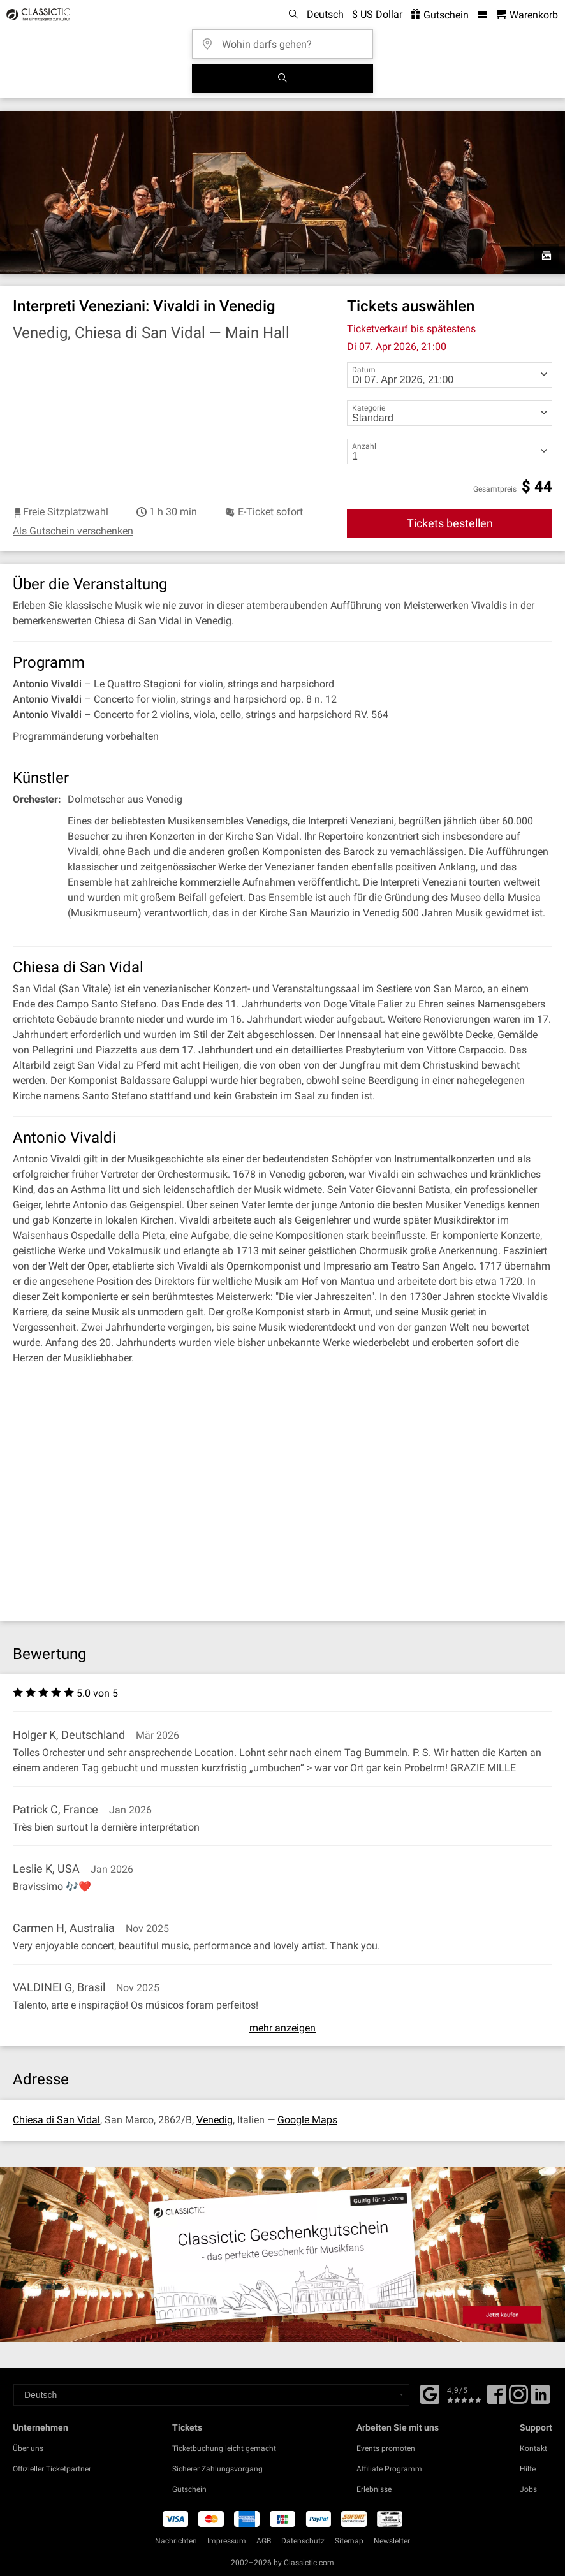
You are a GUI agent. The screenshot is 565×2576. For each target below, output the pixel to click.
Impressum (226, 2540)
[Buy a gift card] (282, 2254)
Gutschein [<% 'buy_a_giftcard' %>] (440, 15)
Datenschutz (303, 2540)
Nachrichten (176, 2540)
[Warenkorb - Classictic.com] (526, 15)
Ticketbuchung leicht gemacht (224, 2448)
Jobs (528, 2489)
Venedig (214, 2120)
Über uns (28, 2448)
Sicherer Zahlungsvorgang (217, 2468)
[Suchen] (282, 78)
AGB (263, 2540)
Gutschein (189, 2489)
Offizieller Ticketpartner (52, 2468)
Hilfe (528, 2468)
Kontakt (533, 2448)
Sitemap (349, 2540)
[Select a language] (211, 2395)
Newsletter (392, 2540)
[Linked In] (540, 2398)
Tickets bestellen (450, 523)
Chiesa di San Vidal (56, 2120)
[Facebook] (429, 2393)
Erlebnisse (374, 2489)
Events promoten (385, 2448)
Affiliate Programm (389, 2468)
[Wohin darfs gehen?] (286, 40)
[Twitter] (518, 2398)
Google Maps (307, 2120)
